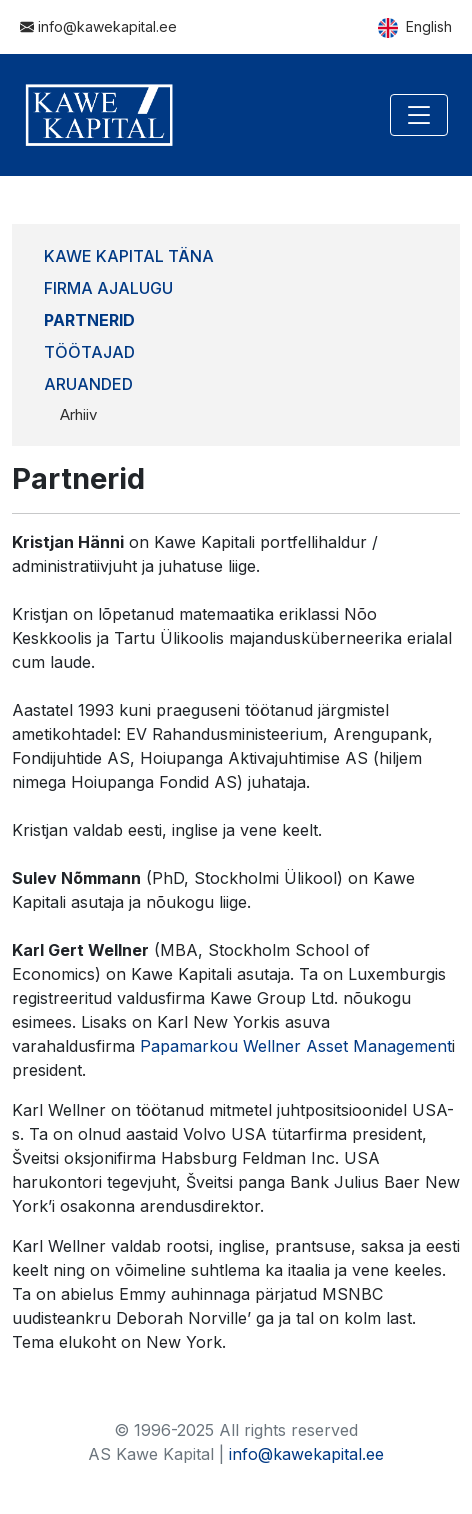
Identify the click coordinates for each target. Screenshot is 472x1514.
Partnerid (89, 320)
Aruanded (88, 384)
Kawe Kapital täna (129, 256)
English (415, 28)
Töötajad (89, 352)
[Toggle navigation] (419, 115)
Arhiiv (78, 414)
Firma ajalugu (108, 288)
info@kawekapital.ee (98, 26)
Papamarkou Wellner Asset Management (296, 1046)
